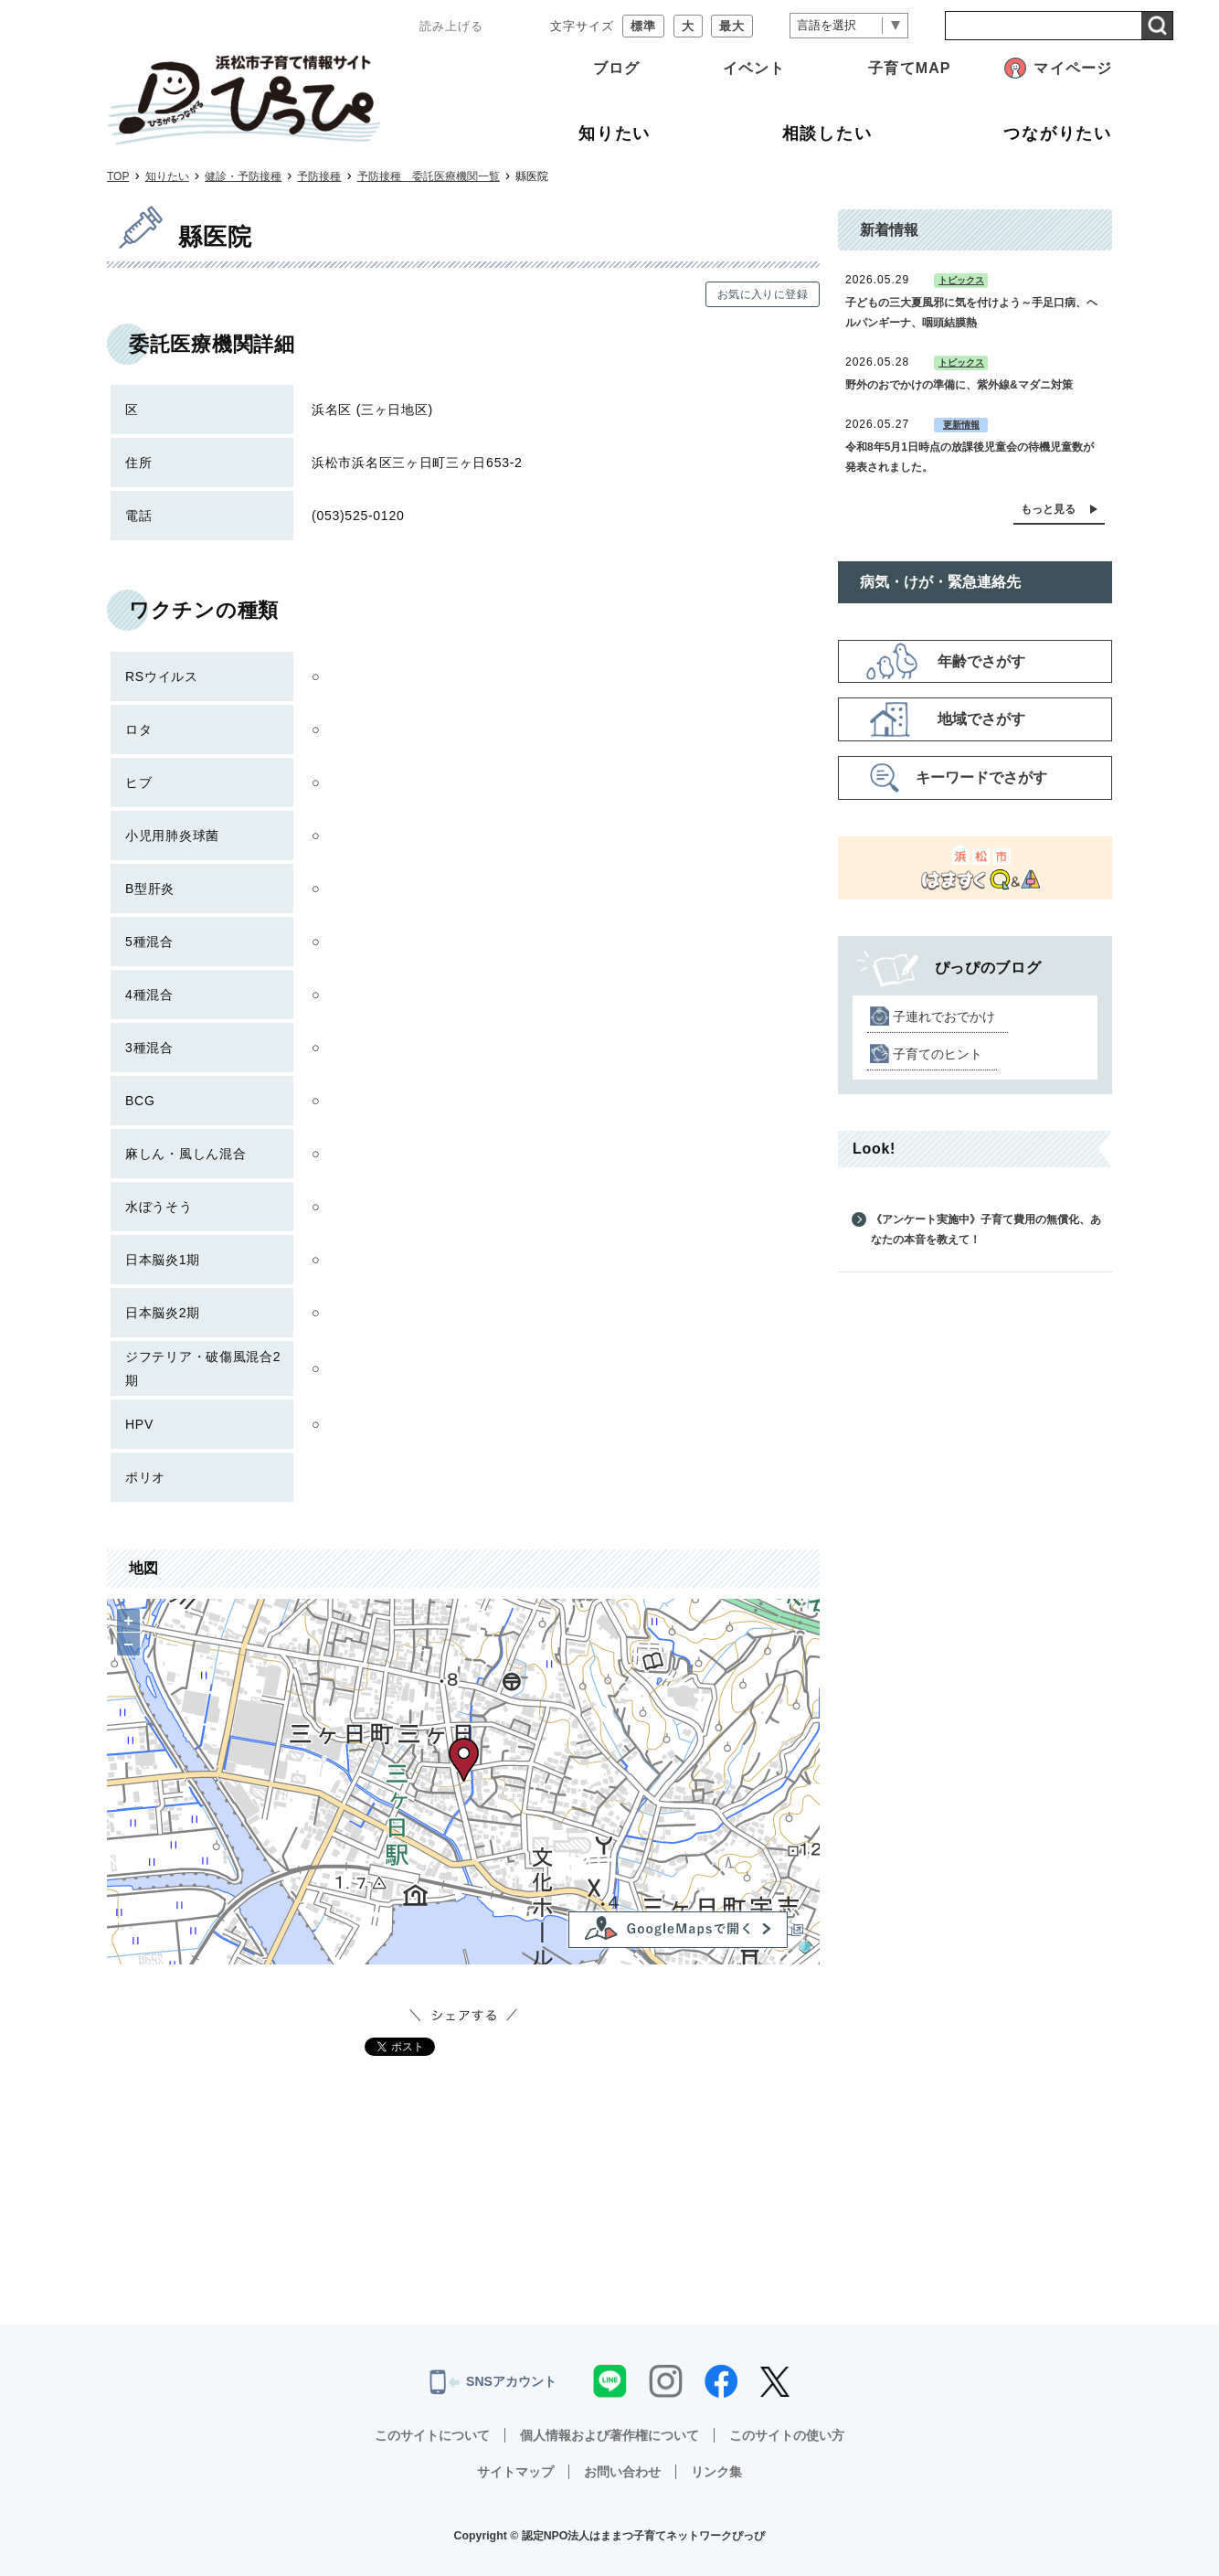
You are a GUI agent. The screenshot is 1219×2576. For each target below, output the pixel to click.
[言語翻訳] (848, 26)
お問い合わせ (622, 2471)
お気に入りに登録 (762, 294)
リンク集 (716, 2471)
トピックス (961, 280)
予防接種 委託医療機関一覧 (428, 176)
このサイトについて (432, 2435)
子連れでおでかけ (944, 1016)
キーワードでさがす (981, 777)
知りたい (167, 176)
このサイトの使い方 (786, 2435)
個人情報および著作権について (609, 2435)
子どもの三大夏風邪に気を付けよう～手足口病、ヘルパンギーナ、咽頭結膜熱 (971, 312)
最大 (732, 26)
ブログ (616, 68)
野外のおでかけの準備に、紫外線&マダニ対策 (959, 384)
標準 (643, 26)
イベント (754, 68)
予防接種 (319, 176)
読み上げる (451, 26)
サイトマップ (515, 2471)
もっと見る (1048, 509)
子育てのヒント (937, 1054)
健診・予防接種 (243, 176)
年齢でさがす (981, 661)
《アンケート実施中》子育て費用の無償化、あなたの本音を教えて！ (986, 1229)
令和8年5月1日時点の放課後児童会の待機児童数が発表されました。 (969, 457)
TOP (118, 176)
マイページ (1073, 68)
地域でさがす (981, 719)
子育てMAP (909, 68)
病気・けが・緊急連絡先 (940, 582)
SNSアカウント (492, 2382)
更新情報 (961, 425)
